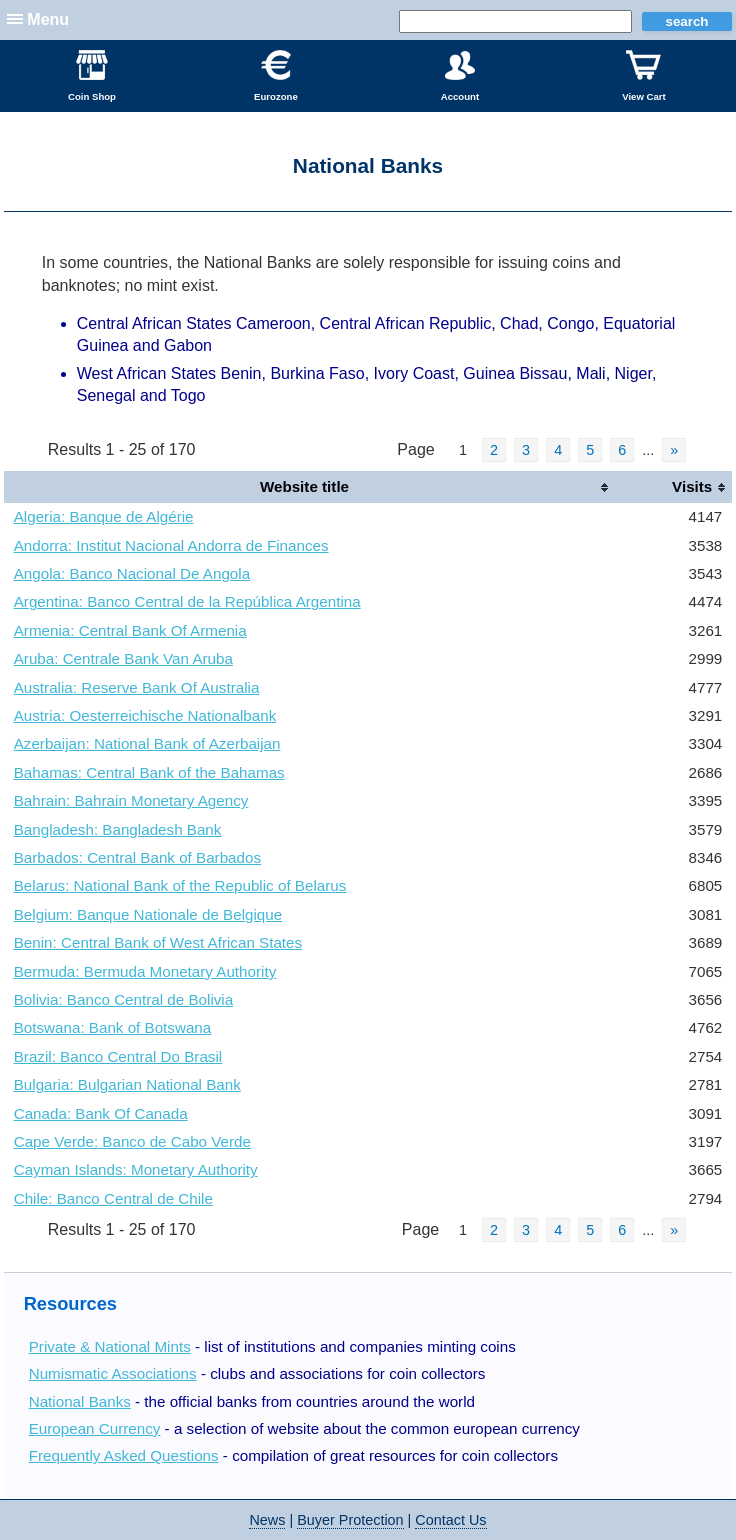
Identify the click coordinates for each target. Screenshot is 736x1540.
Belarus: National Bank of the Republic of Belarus (180, 885)
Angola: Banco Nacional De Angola (132, 573)
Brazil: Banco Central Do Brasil (118, 1056)
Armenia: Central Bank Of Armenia (130, 630)
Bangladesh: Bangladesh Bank (118, 829)
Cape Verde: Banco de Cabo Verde (132, 1141)
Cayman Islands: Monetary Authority (136, 1169)
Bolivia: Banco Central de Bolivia (124, 999)
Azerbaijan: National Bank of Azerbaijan (147, 743)
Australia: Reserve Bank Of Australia (137, 687)
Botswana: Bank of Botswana (113, 1027)
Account (460, 76)
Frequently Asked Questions (124, 1455)
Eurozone (276, 76)
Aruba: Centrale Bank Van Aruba (123, 658)
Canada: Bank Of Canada (101, 1113)
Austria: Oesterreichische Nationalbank (145, 715)
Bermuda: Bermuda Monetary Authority (145, 971)
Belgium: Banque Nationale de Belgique (148, 914)
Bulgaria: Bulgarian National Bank (127, 1084)
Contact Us (450, 1520)
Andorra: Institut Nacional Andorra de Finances (171, 545)
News (267, 1520)
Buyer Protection (350, 1520)
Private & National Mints (110, 1346)
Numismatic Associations (113, 1373)
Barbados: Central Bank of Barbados (137, 857)
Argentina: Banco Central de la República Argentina (187, 601)
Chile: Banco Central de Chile (113, 1198)
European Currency (95, 1428)
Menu (48, 19)
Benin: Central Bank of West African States (158, 942)
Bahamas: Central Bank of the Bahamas (149, 772)
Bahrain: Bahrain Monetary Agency (131, 800)
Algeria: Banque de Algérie (104, 516)
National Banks (80, 1401)
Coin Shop (92, 76)
